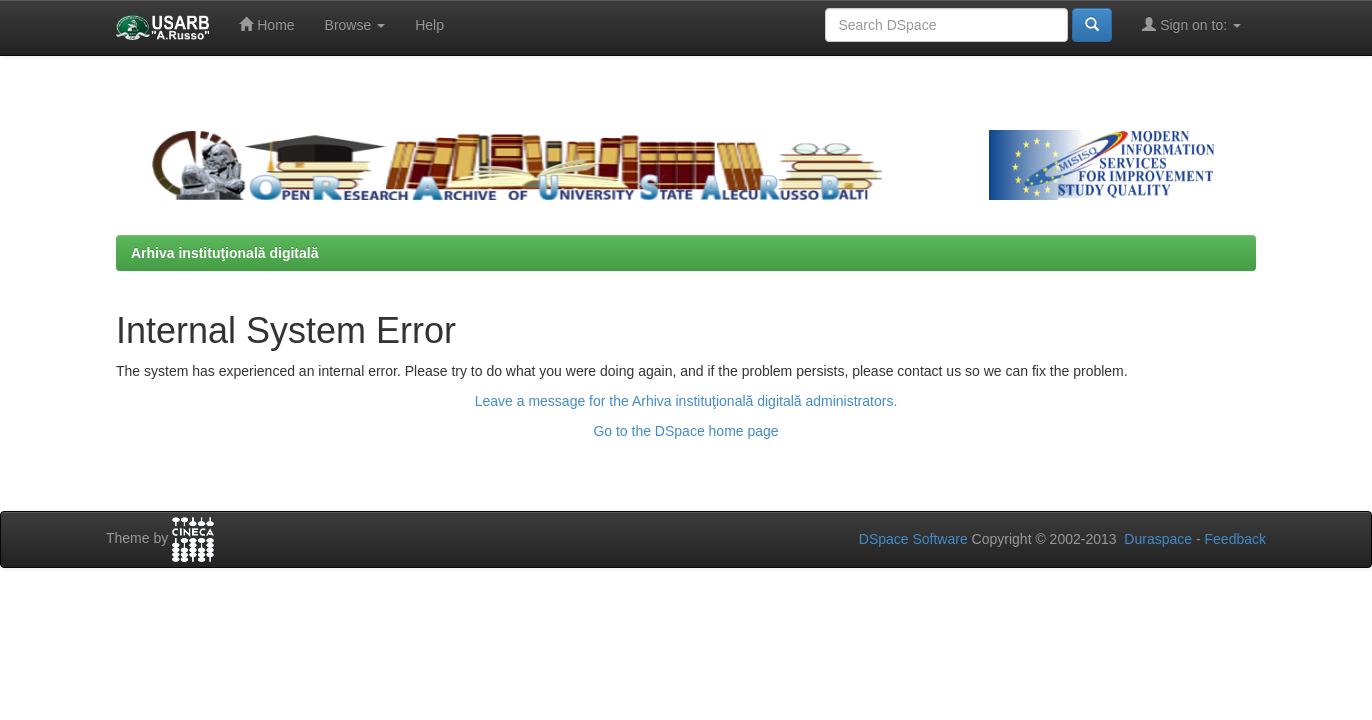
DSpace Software (913, 539)
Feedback (1235, 539)
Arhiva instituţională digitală (224, 253)
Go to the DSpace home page (685, 431)
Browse (355, 25)
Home (266, 24)
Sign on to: (1191, 24)
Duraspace (1158, 539)
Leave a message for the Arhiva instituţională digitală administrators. (686, 401)
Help (429, 25)
